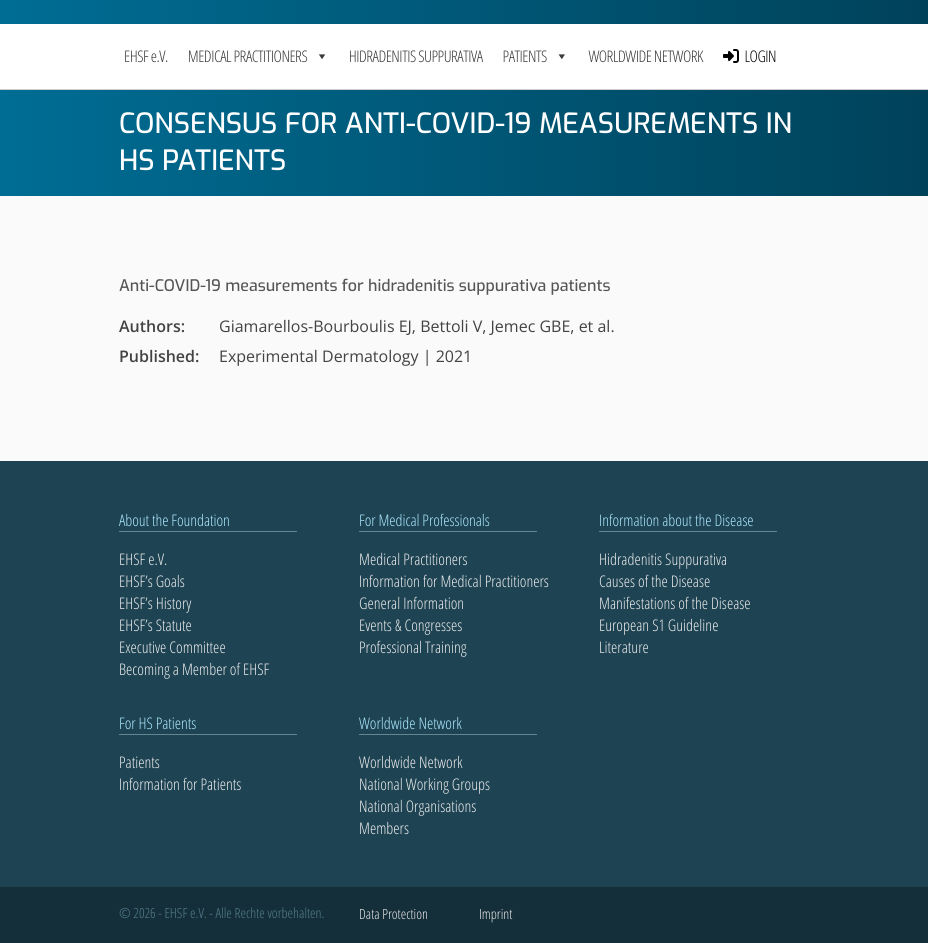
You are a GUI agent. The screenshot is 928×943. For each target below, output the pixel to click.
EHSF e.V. (146, 56)
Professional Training (413, 647)
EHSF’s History (155, 603)
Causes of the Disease (654, 581)
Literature (624, 647)
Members (384, 828)
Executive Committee (172, 647)
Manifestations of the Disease (675, 603)
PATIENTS (536, 56)
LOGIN (761, 56)
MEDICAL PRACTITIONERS (258, 56)
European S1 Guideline (658, 625)
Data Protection (393, 914)
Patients (139, 762)
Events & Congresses (410, 625)
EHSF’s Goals (152, 581)
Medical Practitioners (413, 559)
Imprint (495, 914)
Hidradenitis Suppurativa (416, 56)
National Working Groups (424, 784)
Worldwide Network (645, 56)
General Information (411, 603)
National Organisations (417, 806)
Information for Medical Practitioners (454, 581)
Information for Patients (180, 784)
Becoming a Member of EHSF (194, 669)
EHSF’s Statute (155, 625)
